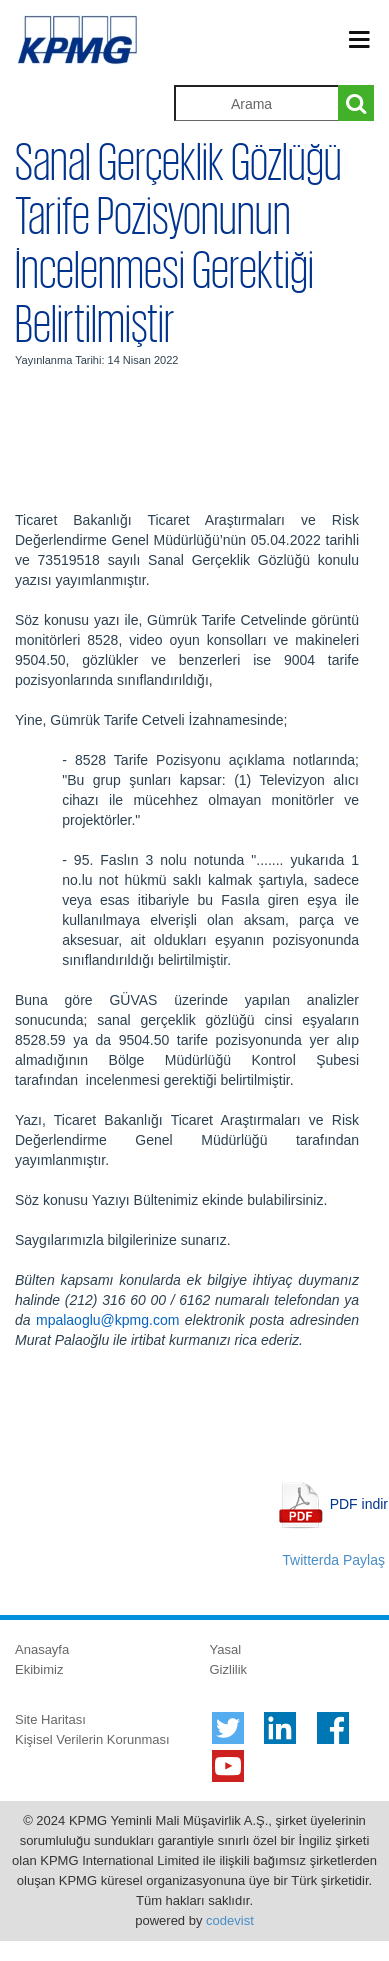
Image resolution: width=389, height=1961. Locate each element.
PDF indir (359, 1504)
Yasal (226, 1649)
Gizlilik (229, 1669)
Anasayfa (42, 1649)
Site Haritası (50, 1719)
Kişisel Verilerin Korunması (92, 1739)
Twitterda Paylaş (333, 1560)
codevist (230, 1920)
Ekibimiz (39, 1669)
